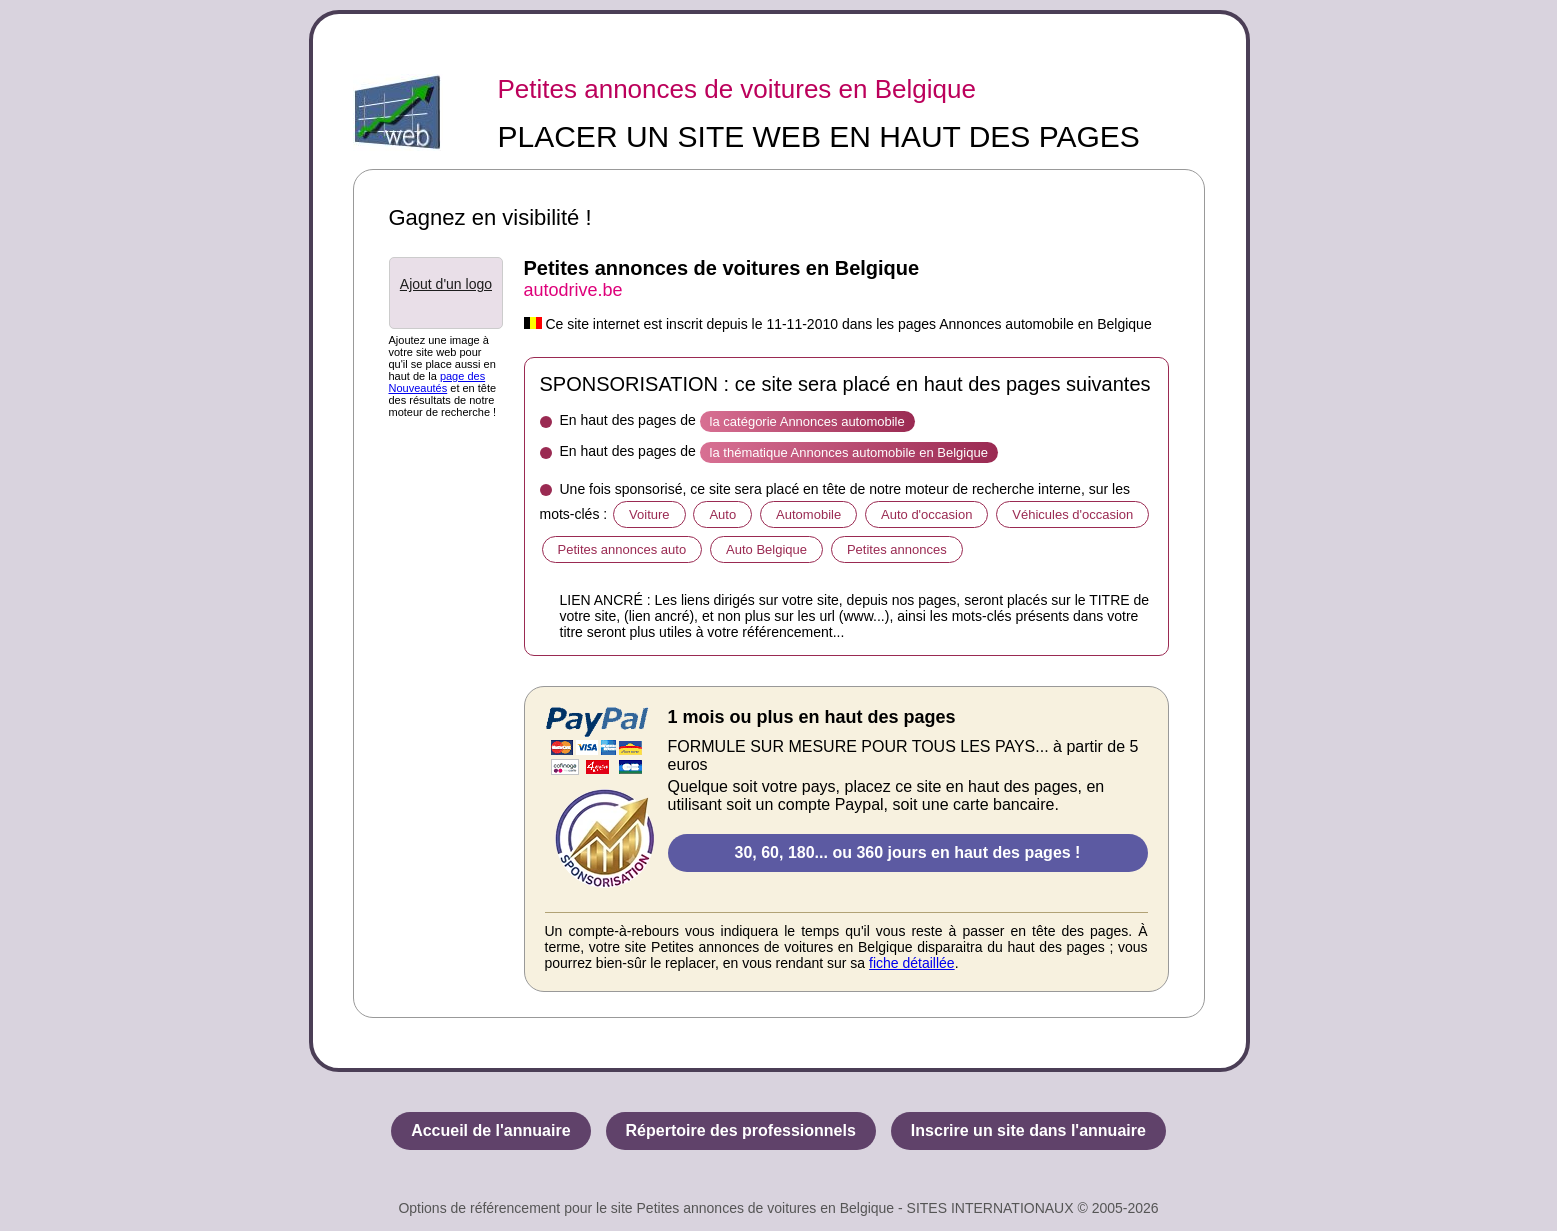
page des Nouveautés (437, 382)
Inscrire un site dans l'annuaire (1028, 1130)
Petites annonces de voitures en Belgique (737, 89)
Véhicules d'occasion (1072, 514)
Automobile (808, 514)
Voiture (649, 514)
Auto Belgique (766, 549)
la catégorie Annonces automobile (807, 421)
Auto (722, 514)
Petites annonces (897, 549)
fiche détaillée (912, 963)
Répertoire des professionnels (741, 1130)
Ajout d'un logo (446, 284)
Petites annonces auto (622, 549)
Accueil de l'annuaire (490, 1130)
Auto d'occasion (926, 514)
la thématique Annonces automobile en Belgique (849, 452)
